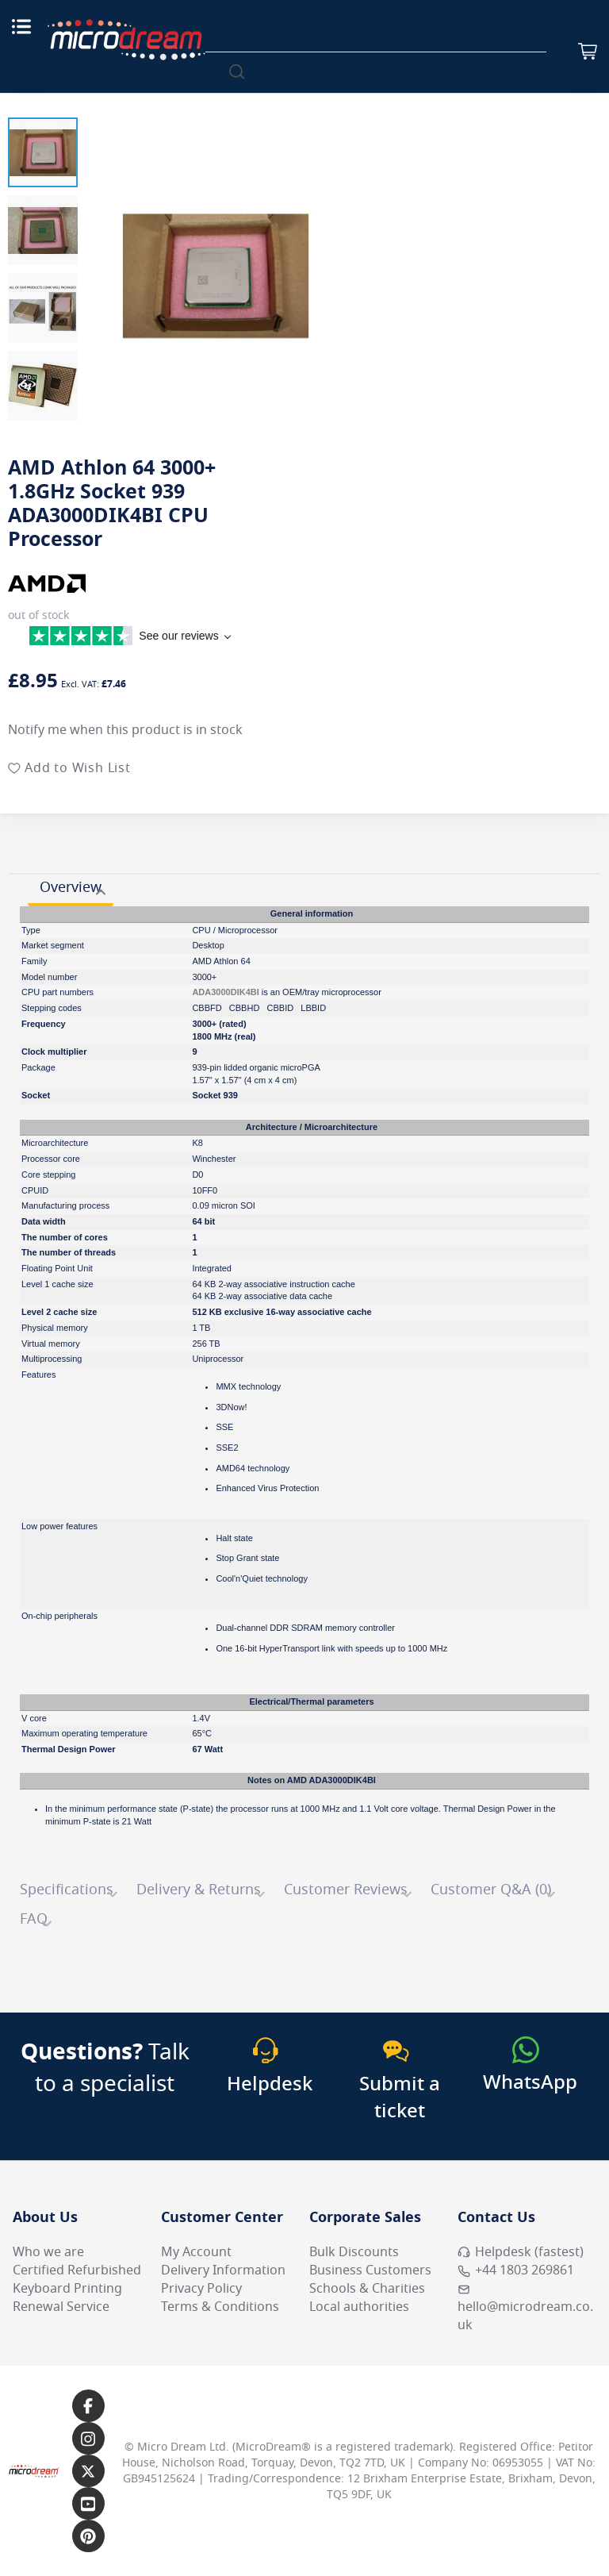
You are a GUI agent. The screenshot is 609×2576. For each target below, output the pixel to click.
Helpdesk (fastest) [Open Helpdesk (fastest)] (521, 2252)
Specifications (66, 1889)
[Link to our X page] (88, 2471)
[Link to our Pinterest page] (88, 2536)
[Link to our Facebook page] (88, 2406)
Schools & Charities (367, 2288)
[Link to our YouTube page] (88, 2503)
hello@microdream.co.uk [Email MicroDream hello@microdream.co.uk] (525, 2309)
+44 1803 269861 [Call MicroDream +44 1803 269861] (516, 2270)
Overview (71, 887)
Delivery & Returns (198, 1889)
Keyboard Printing (67, 2288)
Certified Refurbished (77, 2270)
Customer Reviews (346, 1889)
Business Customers (370, 2270)
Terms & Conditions (220, 2306)
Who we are (48, 2252)
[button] (43, 152)
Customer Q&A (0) (491, 1889)
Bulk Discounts (354, 2252)
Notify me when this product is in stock (125, 730)
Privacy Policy (201, 2288)
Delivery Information (223, 2270)
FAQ (34, 1919)
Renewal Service (61, 2306)
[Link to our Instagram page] (88, 2438)
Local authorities (359, 2306)
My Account (196, 2252)
